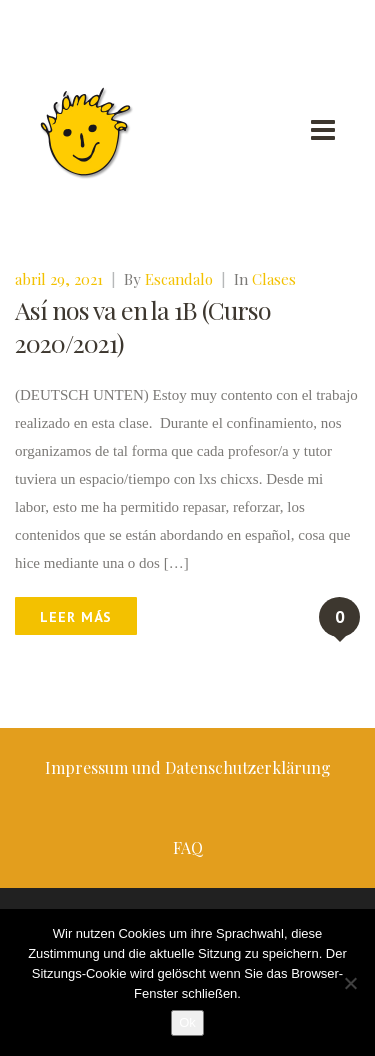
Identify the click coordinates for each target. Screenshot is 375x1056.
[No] (350, 983)
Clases (274, 279)
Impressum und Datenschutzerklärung (188, 767)
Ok (187, 1022)
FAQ (188, 847)
